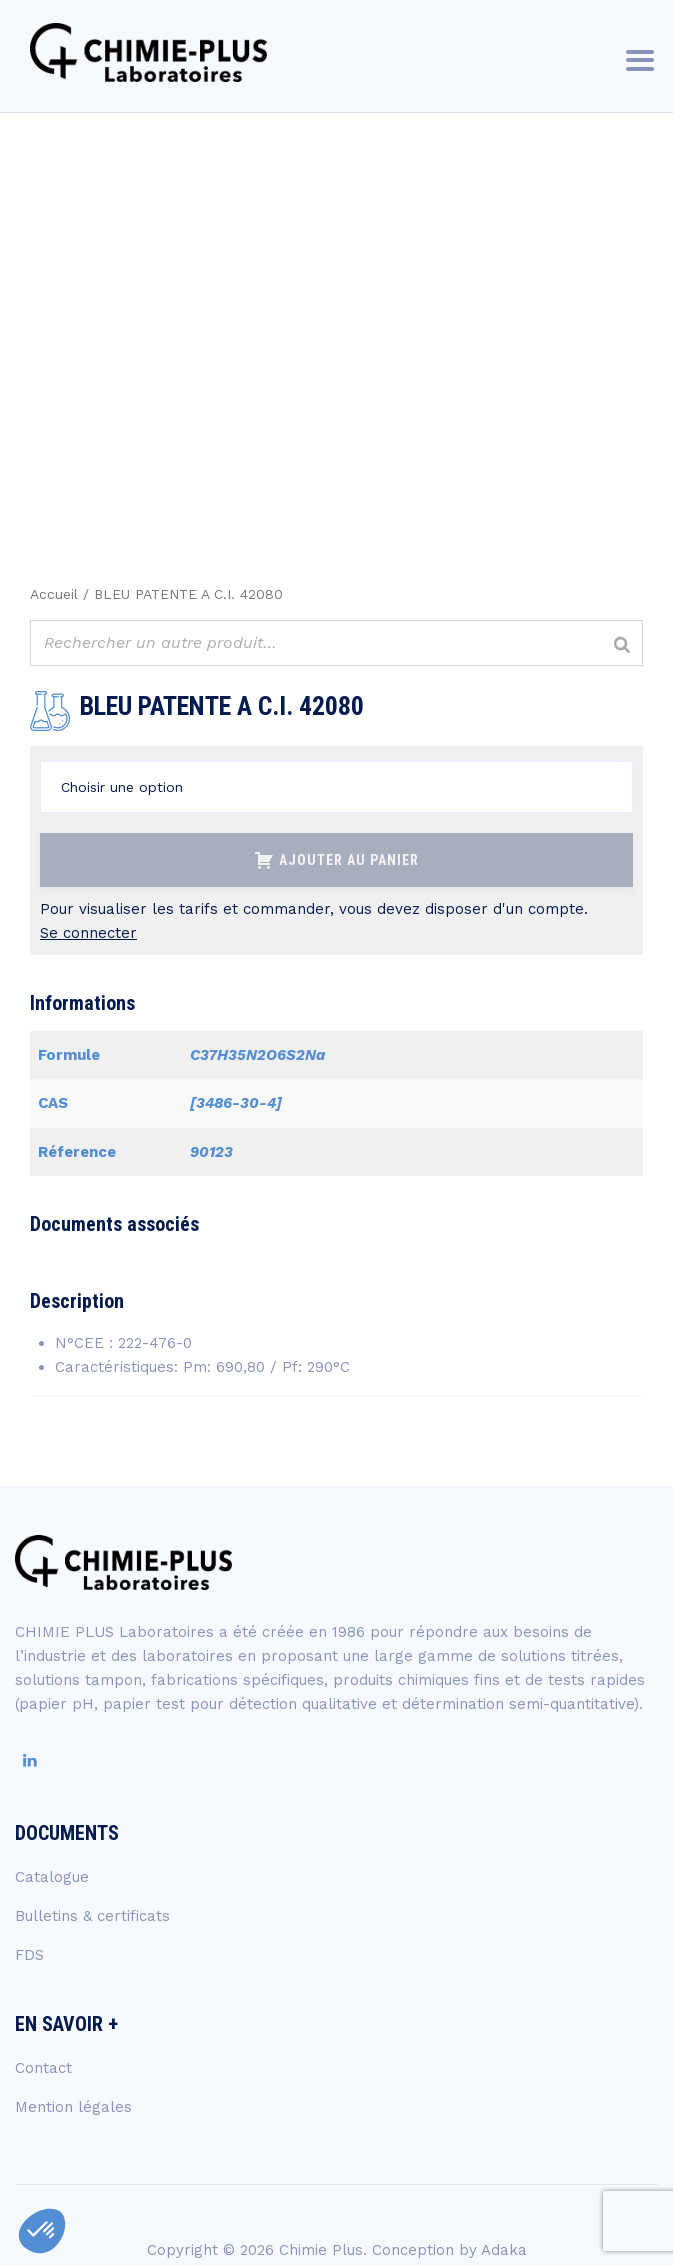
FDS (29, 1955)
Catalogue (52, 1877)
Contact (43, 2068)
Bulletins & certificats (92, 1916)
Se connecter (88, 933)
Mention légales (73, 2107)
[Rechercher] (622, 645)
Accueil (54, 594)
